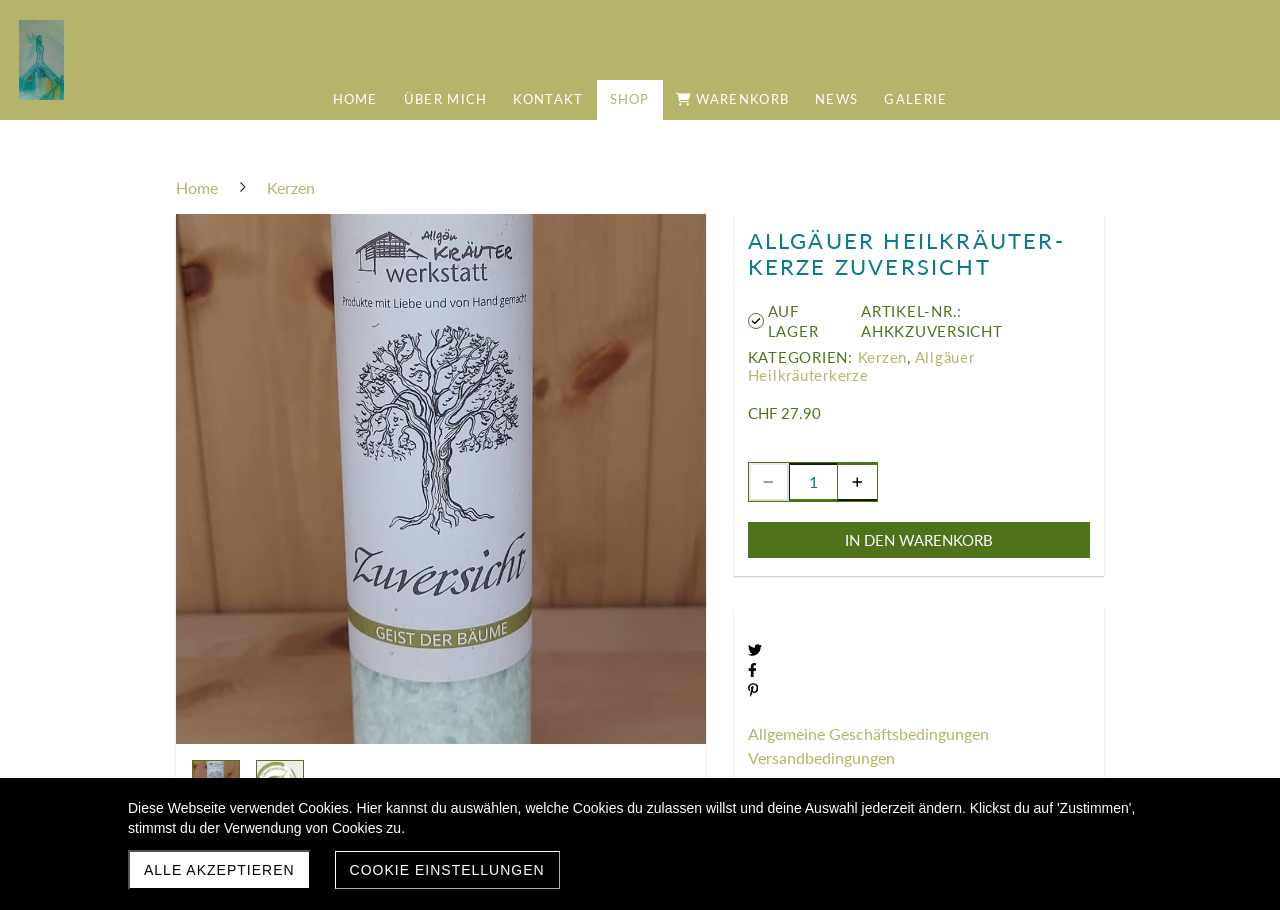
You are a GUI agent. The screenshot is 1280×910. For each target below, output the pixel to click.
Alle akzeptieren (219, 870)
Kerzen (883, 357)
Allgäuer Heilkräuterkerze (861, 366)
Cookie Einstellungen (447, 870)
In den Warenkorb (919, 540)
